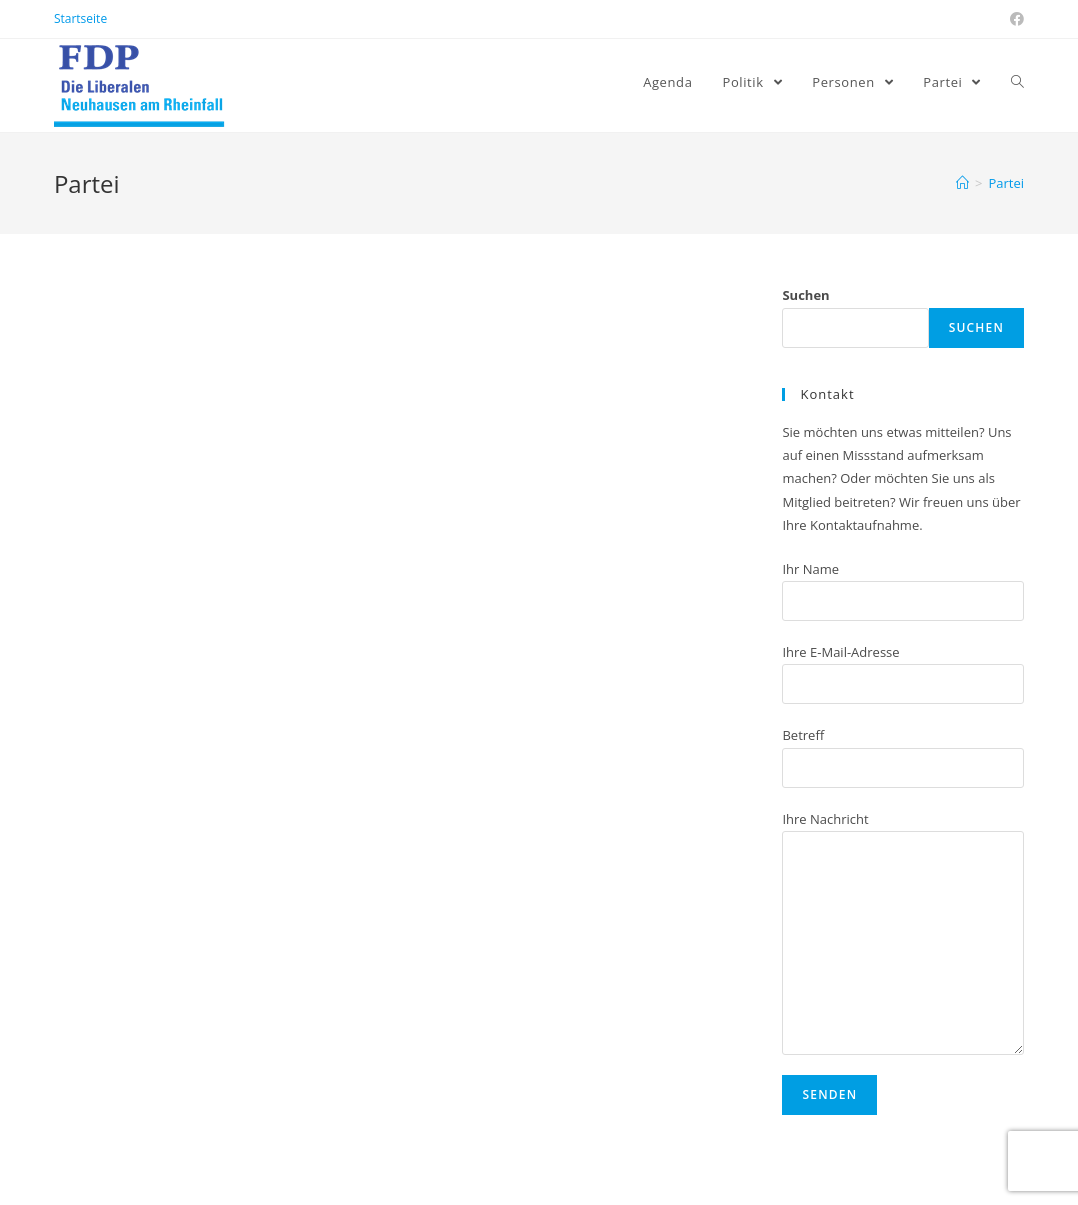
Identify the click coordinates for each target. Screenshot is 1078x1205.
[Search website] (1017, 82)
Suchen (805, 295)
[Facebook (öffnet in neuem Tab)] (1014, 19)
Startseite (80, 18)
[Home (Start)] (962, 183)
